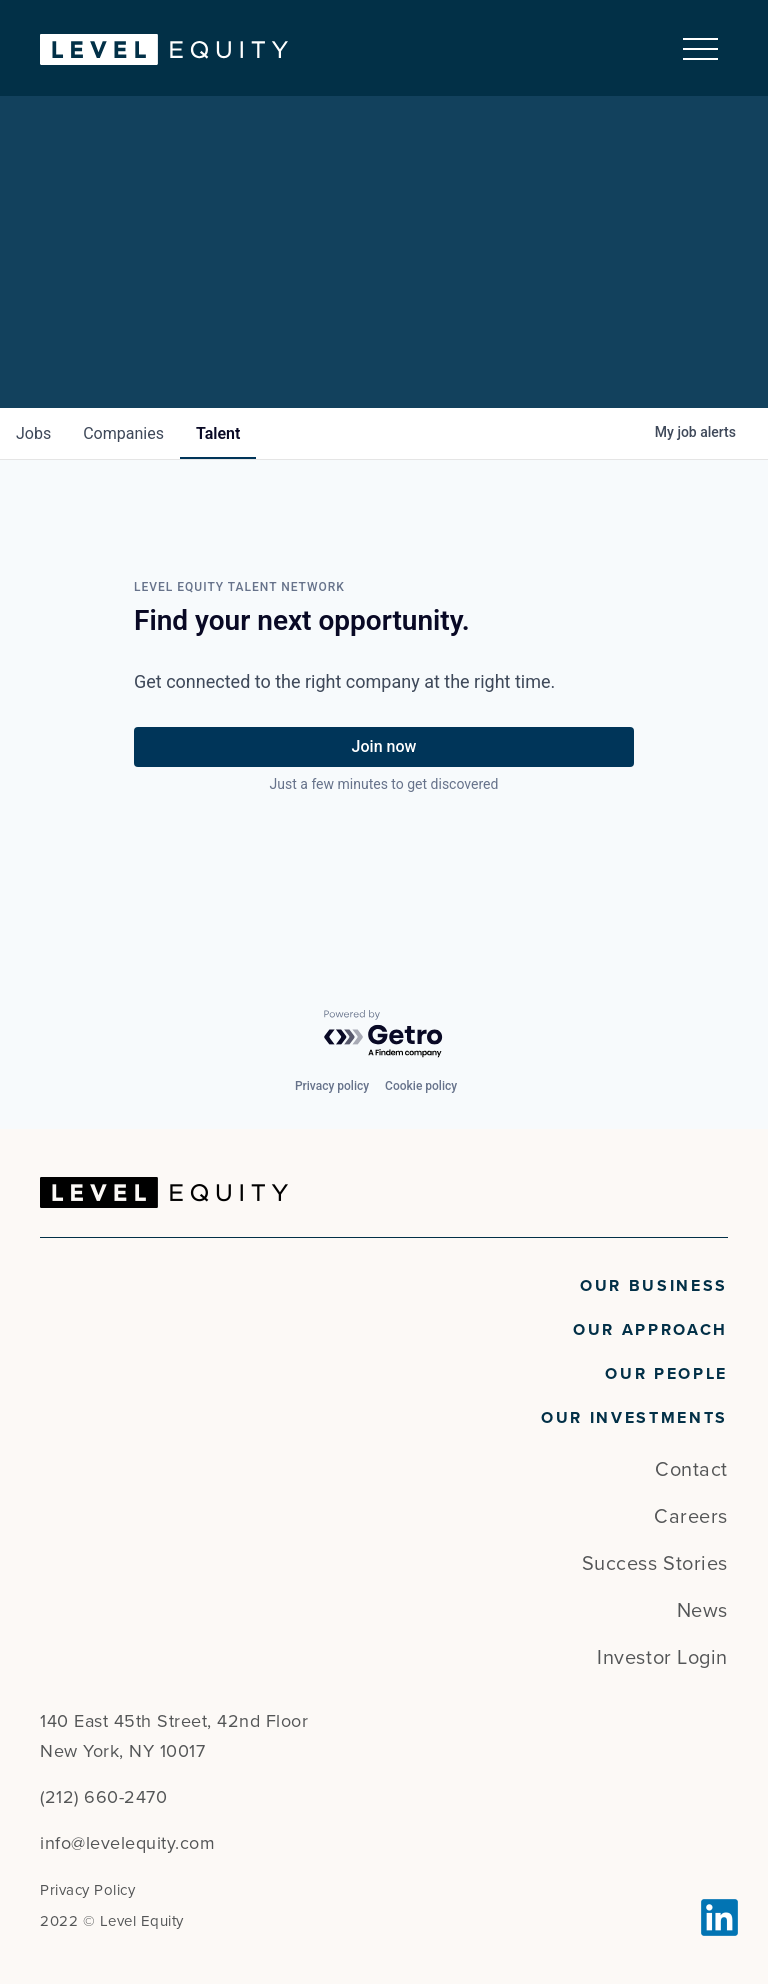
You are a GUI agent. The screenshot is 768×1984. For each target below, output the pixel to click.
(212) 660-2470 (103, 1797)
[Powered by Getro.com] (384, 1034)
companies (123, 433)
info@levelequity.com (127, 1843)
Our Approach (650, 1330)
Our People (666, 1374)
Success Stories (655, 1564)
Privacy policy (332, 1086)
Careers (691, 1517)
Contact (691, 1470)
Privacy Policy (87, 1890)
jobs (33, 433)
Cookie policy (421, 1086)
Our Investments (634, 1418)
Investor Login (662, 1658)
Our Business (654, 1286)
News (702, 1611)
